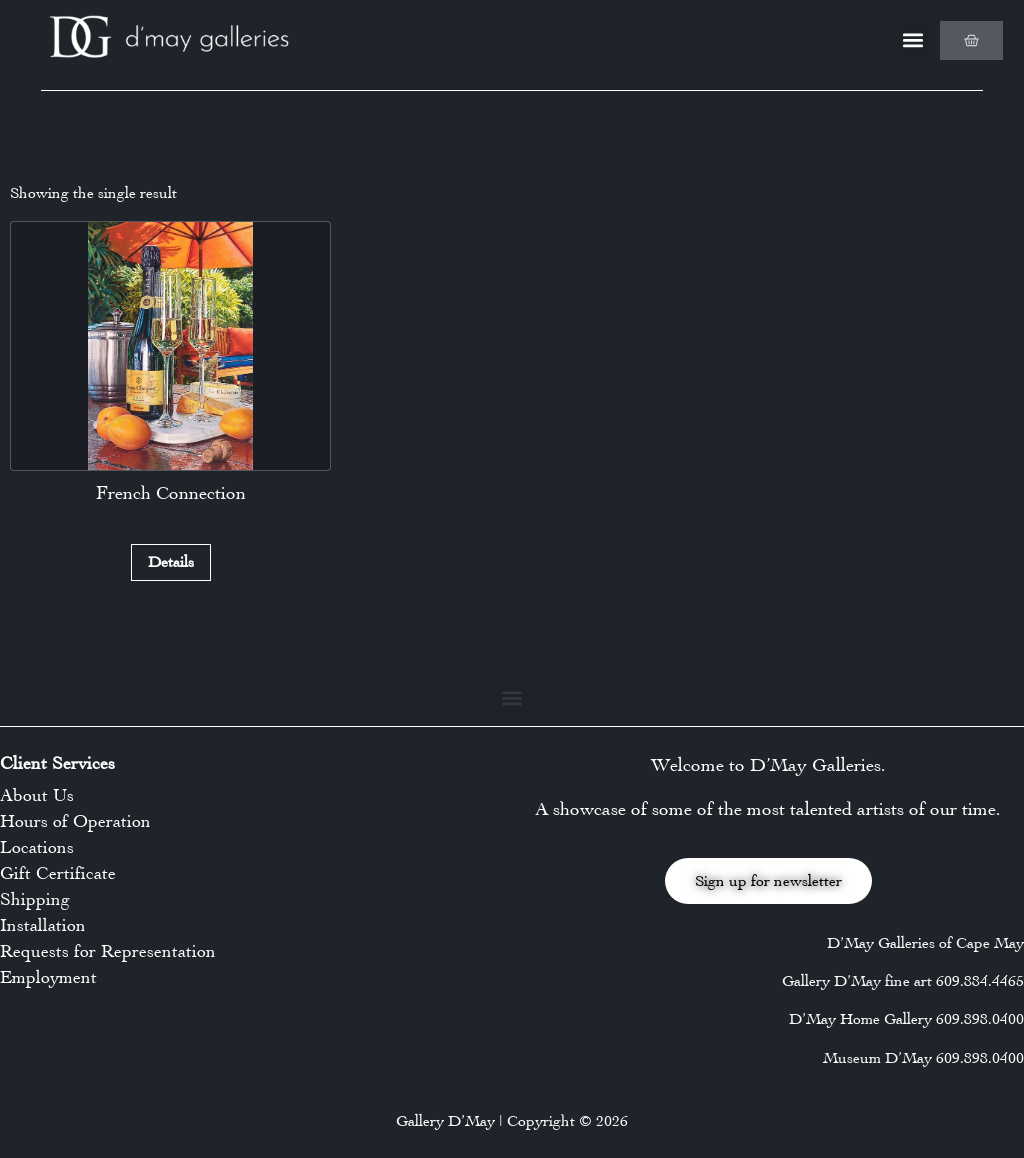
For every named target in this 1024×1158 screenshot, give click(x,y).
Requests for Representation (108, 951)
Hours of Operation (75, 821)
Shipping (35, 899)
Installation (43, 925)
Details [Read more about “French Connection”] (171, 561)
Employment (48, 977)
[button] (913, 40)
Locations (37, 847)
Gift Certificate (58, 873)
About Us (37, 795)
